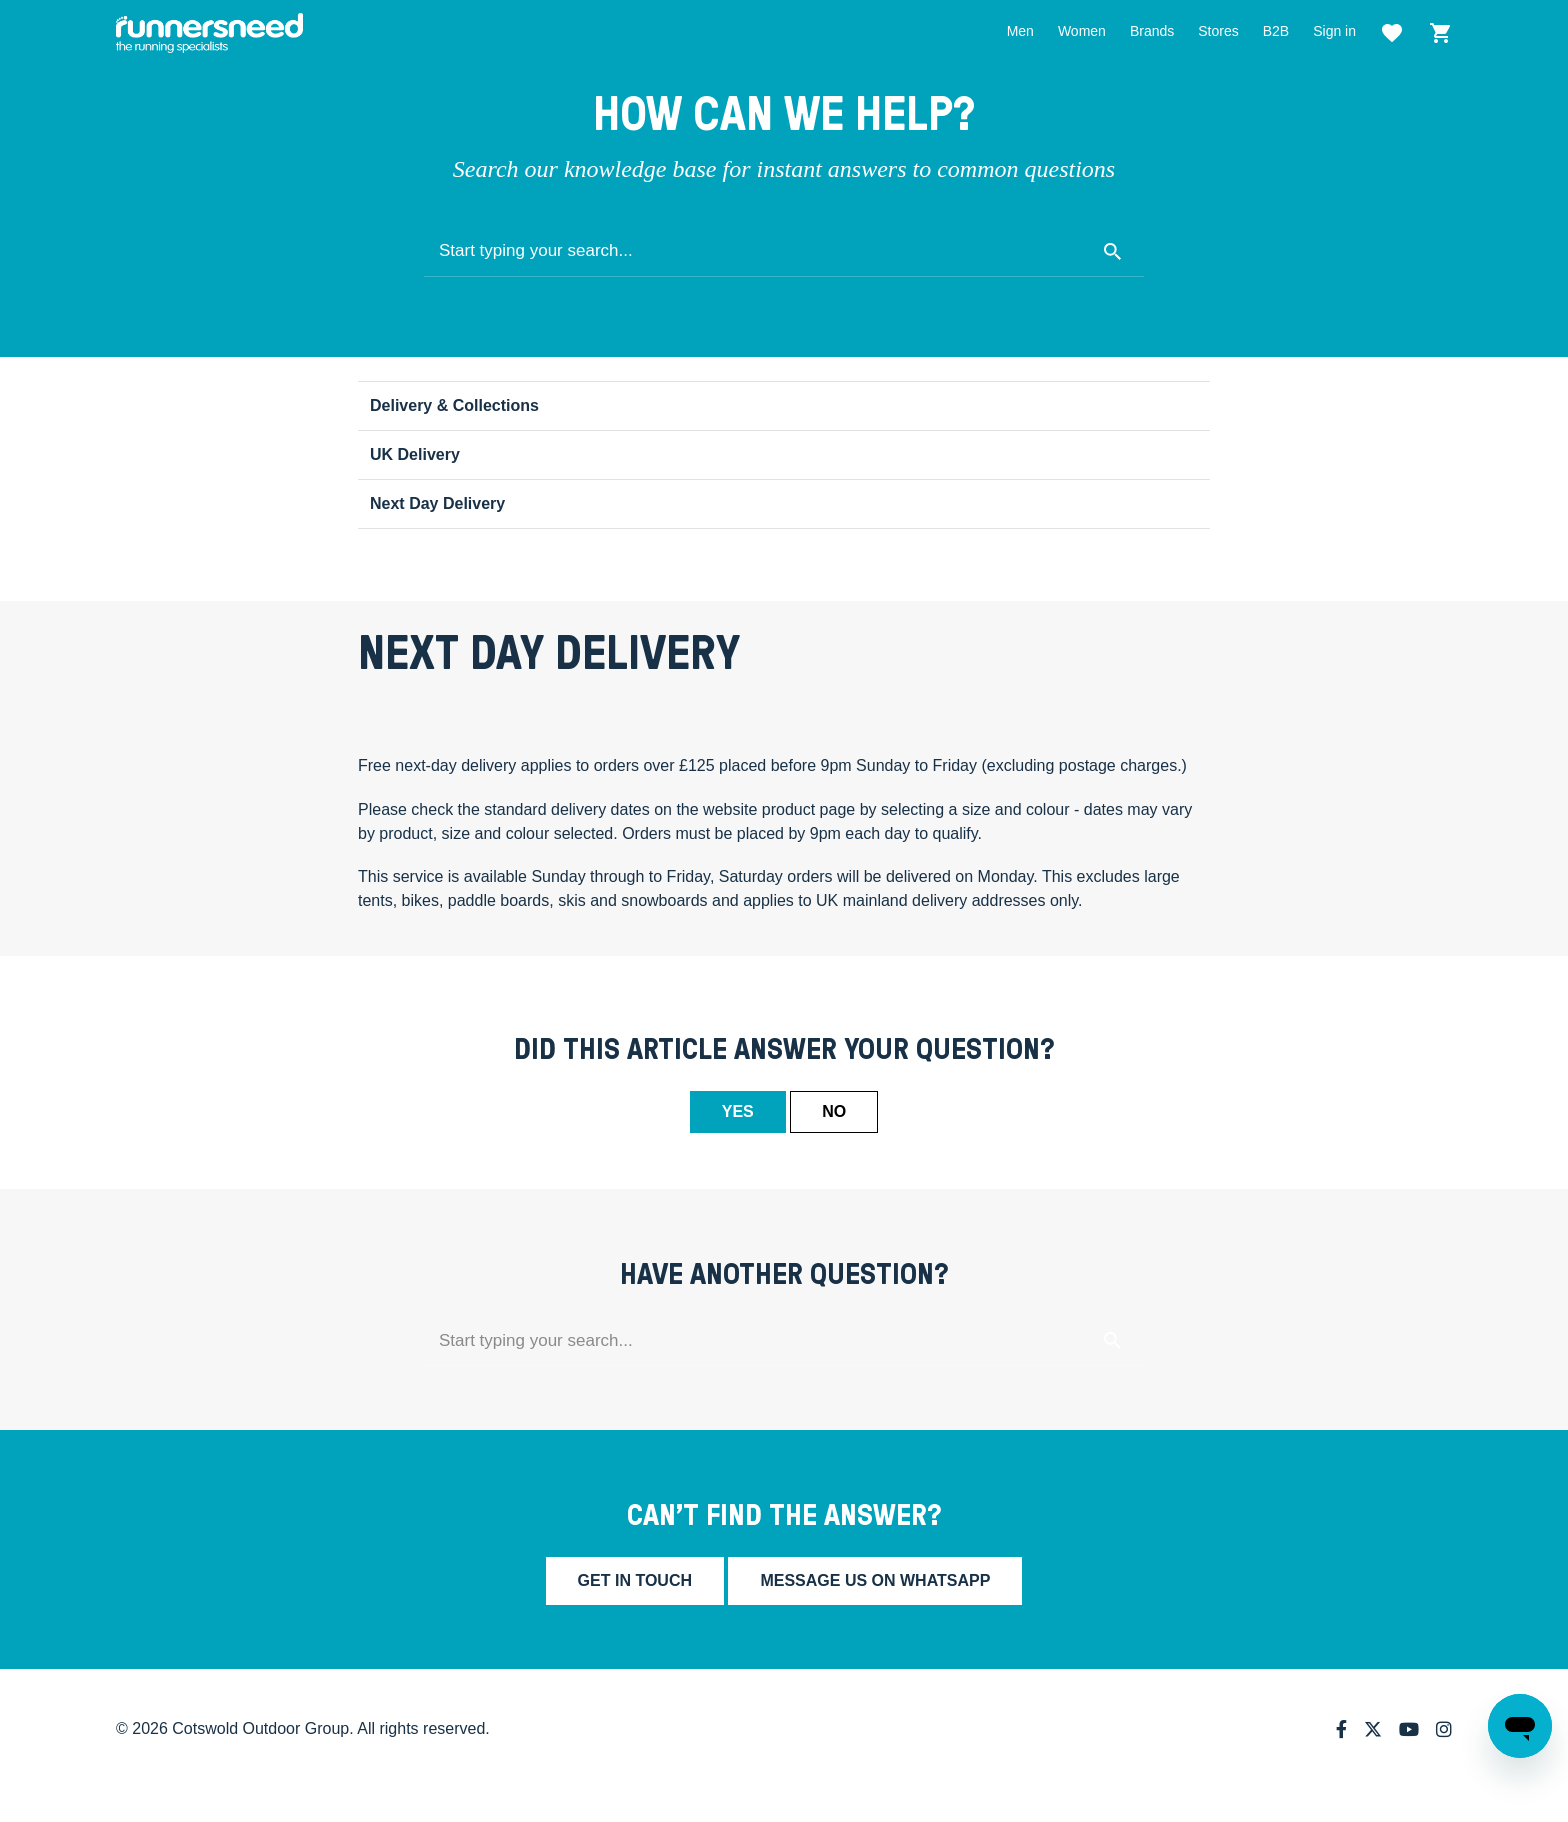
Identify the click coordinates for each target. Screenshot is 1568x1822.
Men (1020, 31)
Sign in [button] (1334, 31)
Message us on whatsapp (875, 1580)
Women (1082, 31)
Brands (1152, 31)
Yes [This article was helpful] (738, 1111)
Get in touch (635, 1580)
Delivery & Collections (454, 405)
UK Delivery (415, 454)
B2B (1276, 31)
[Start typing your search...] (784, 252)
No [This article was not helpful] (834, 1111)
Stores (1218, 31)
